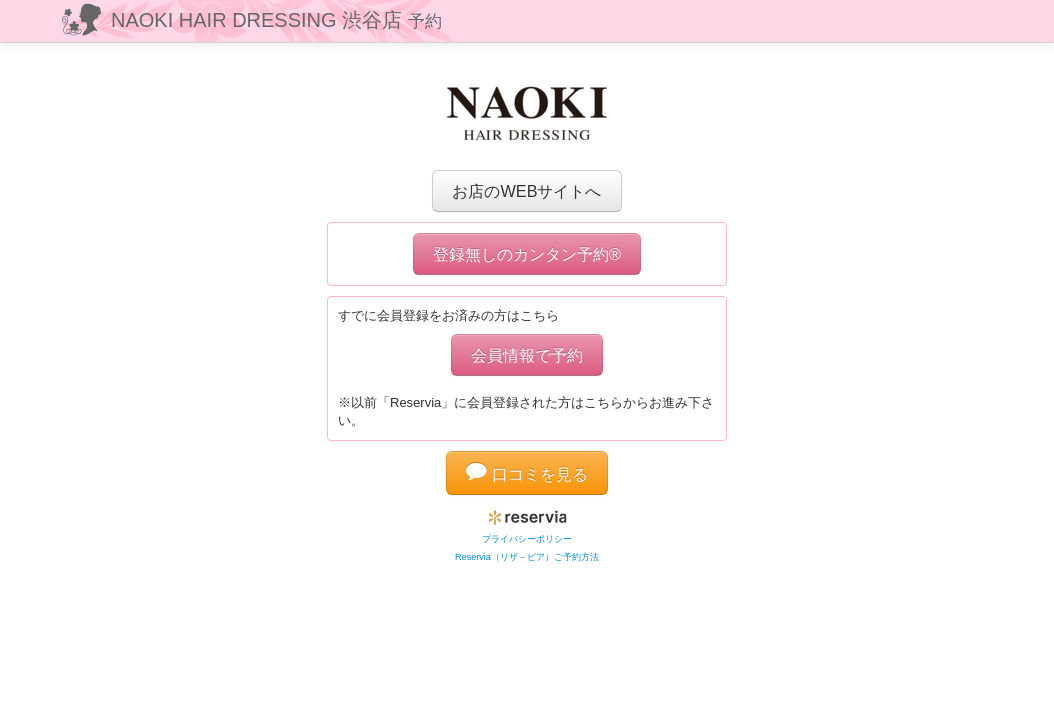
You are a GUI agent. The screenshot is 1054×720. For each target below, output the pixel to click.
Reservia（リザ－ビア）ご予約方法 (527, 557)
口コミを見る (527, 474)
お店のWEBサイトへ (526, 191)
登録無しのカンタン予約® (527, 254)
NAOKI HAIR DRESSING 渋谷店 (276, 20)
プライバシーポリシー (527, 539)
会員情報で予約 (527, 355)
